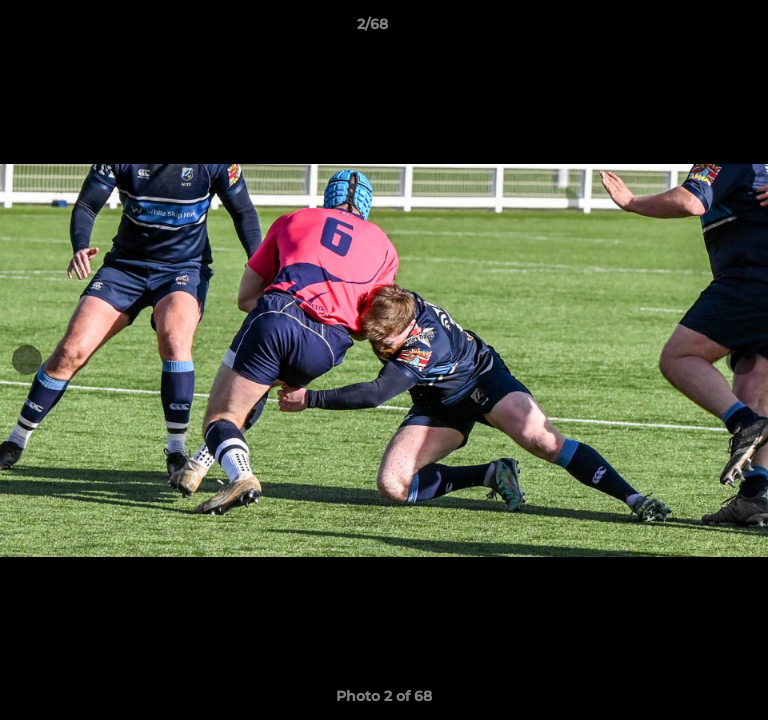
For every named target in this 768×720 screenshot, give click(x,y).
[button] (696, 29)
